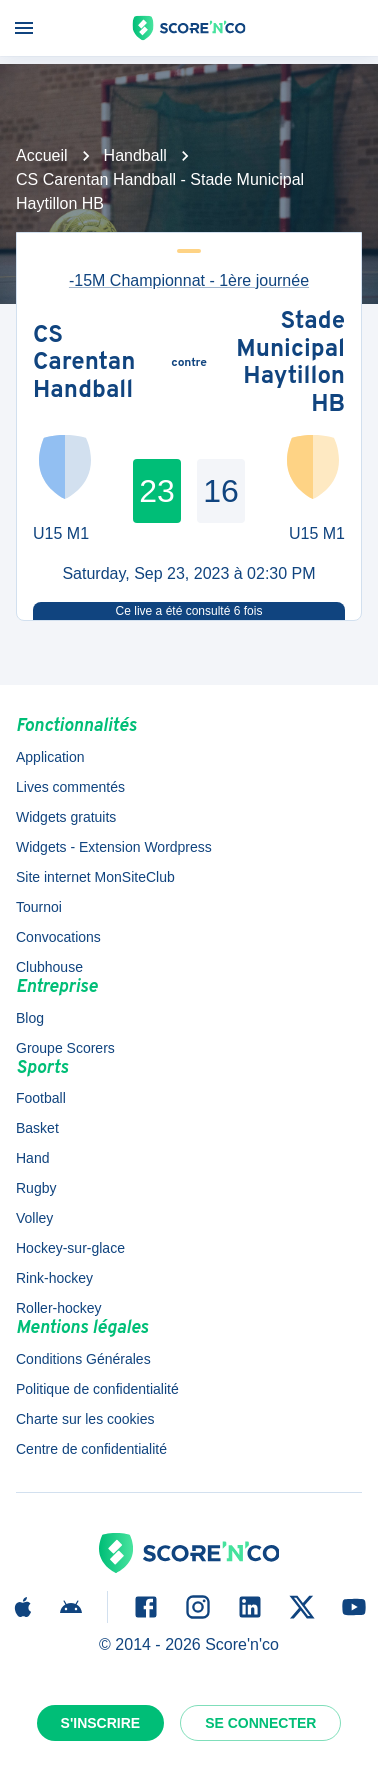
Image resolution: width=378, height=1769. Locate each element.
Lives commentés (70, 787)
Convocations (58, 937)
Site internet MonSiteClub (95, 877)
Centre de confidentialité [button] (91, 1449)
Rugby (36, 1188)
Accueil (42, 155)
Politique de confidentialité (97, 1389)
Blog (30, 1018)
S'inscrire (101, 1723)
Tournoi (39, 907)
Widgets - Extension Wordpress (114, 847)
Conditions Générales (83, 1359)
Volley (34, 1218)
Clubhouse (49, 967)
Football (41, 1098)
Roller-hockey (59, 1308)
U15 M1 (61, 533)
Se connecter (260, 1723)
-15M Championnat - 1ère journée (189, 280)
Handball (135, 155)
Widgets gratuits (66, 817)
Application (50, 757)
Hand (32, 1158)
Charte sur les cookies (85, 1419)
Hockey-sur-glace (70, 1248)
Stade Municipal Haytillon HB (290, 364)
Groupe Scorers (65, 1048)
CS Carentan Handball (84, 364)
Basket (37, 1128)
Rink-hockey (54, 1278)
